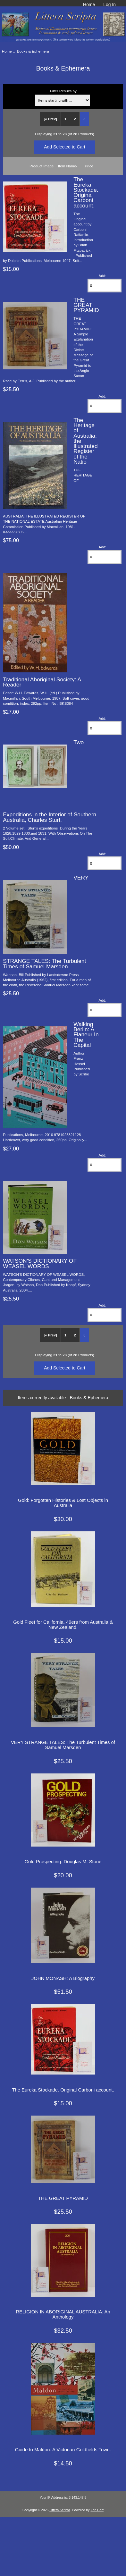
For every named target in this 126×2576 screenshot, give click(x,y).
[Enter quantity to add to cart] (105, 285)
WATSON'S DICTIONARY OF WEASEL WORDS (40, 1263)
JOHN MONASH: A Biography (63, 1978)
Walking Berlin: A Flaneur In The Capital (85, 1034)
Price (89, 166)
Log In (109, 4)
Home (89, 4)
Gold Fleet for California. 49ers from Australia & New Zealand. (63, 1625)
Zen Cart (97, 2510)
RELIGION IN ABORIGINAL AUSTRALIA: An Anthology (63, 2314)
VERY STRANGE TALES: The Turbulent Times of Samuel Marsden (63, 1745)
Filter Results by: (64, 91)
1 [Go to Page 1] (65, 119)
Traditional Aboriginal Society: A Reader (42, 682)
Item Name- (68, 166)
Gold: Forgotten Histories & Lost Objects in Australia (63, 1503)
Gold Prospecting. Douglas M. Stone (63, 1861)
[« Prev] (50, 119)
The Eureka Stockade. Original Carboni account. (85, 192)
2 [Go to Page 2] (75, 119)
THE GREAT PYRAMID (86, 305)
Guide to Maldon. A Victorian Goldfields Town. (63, 2449)
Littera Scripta (59, 2510)
